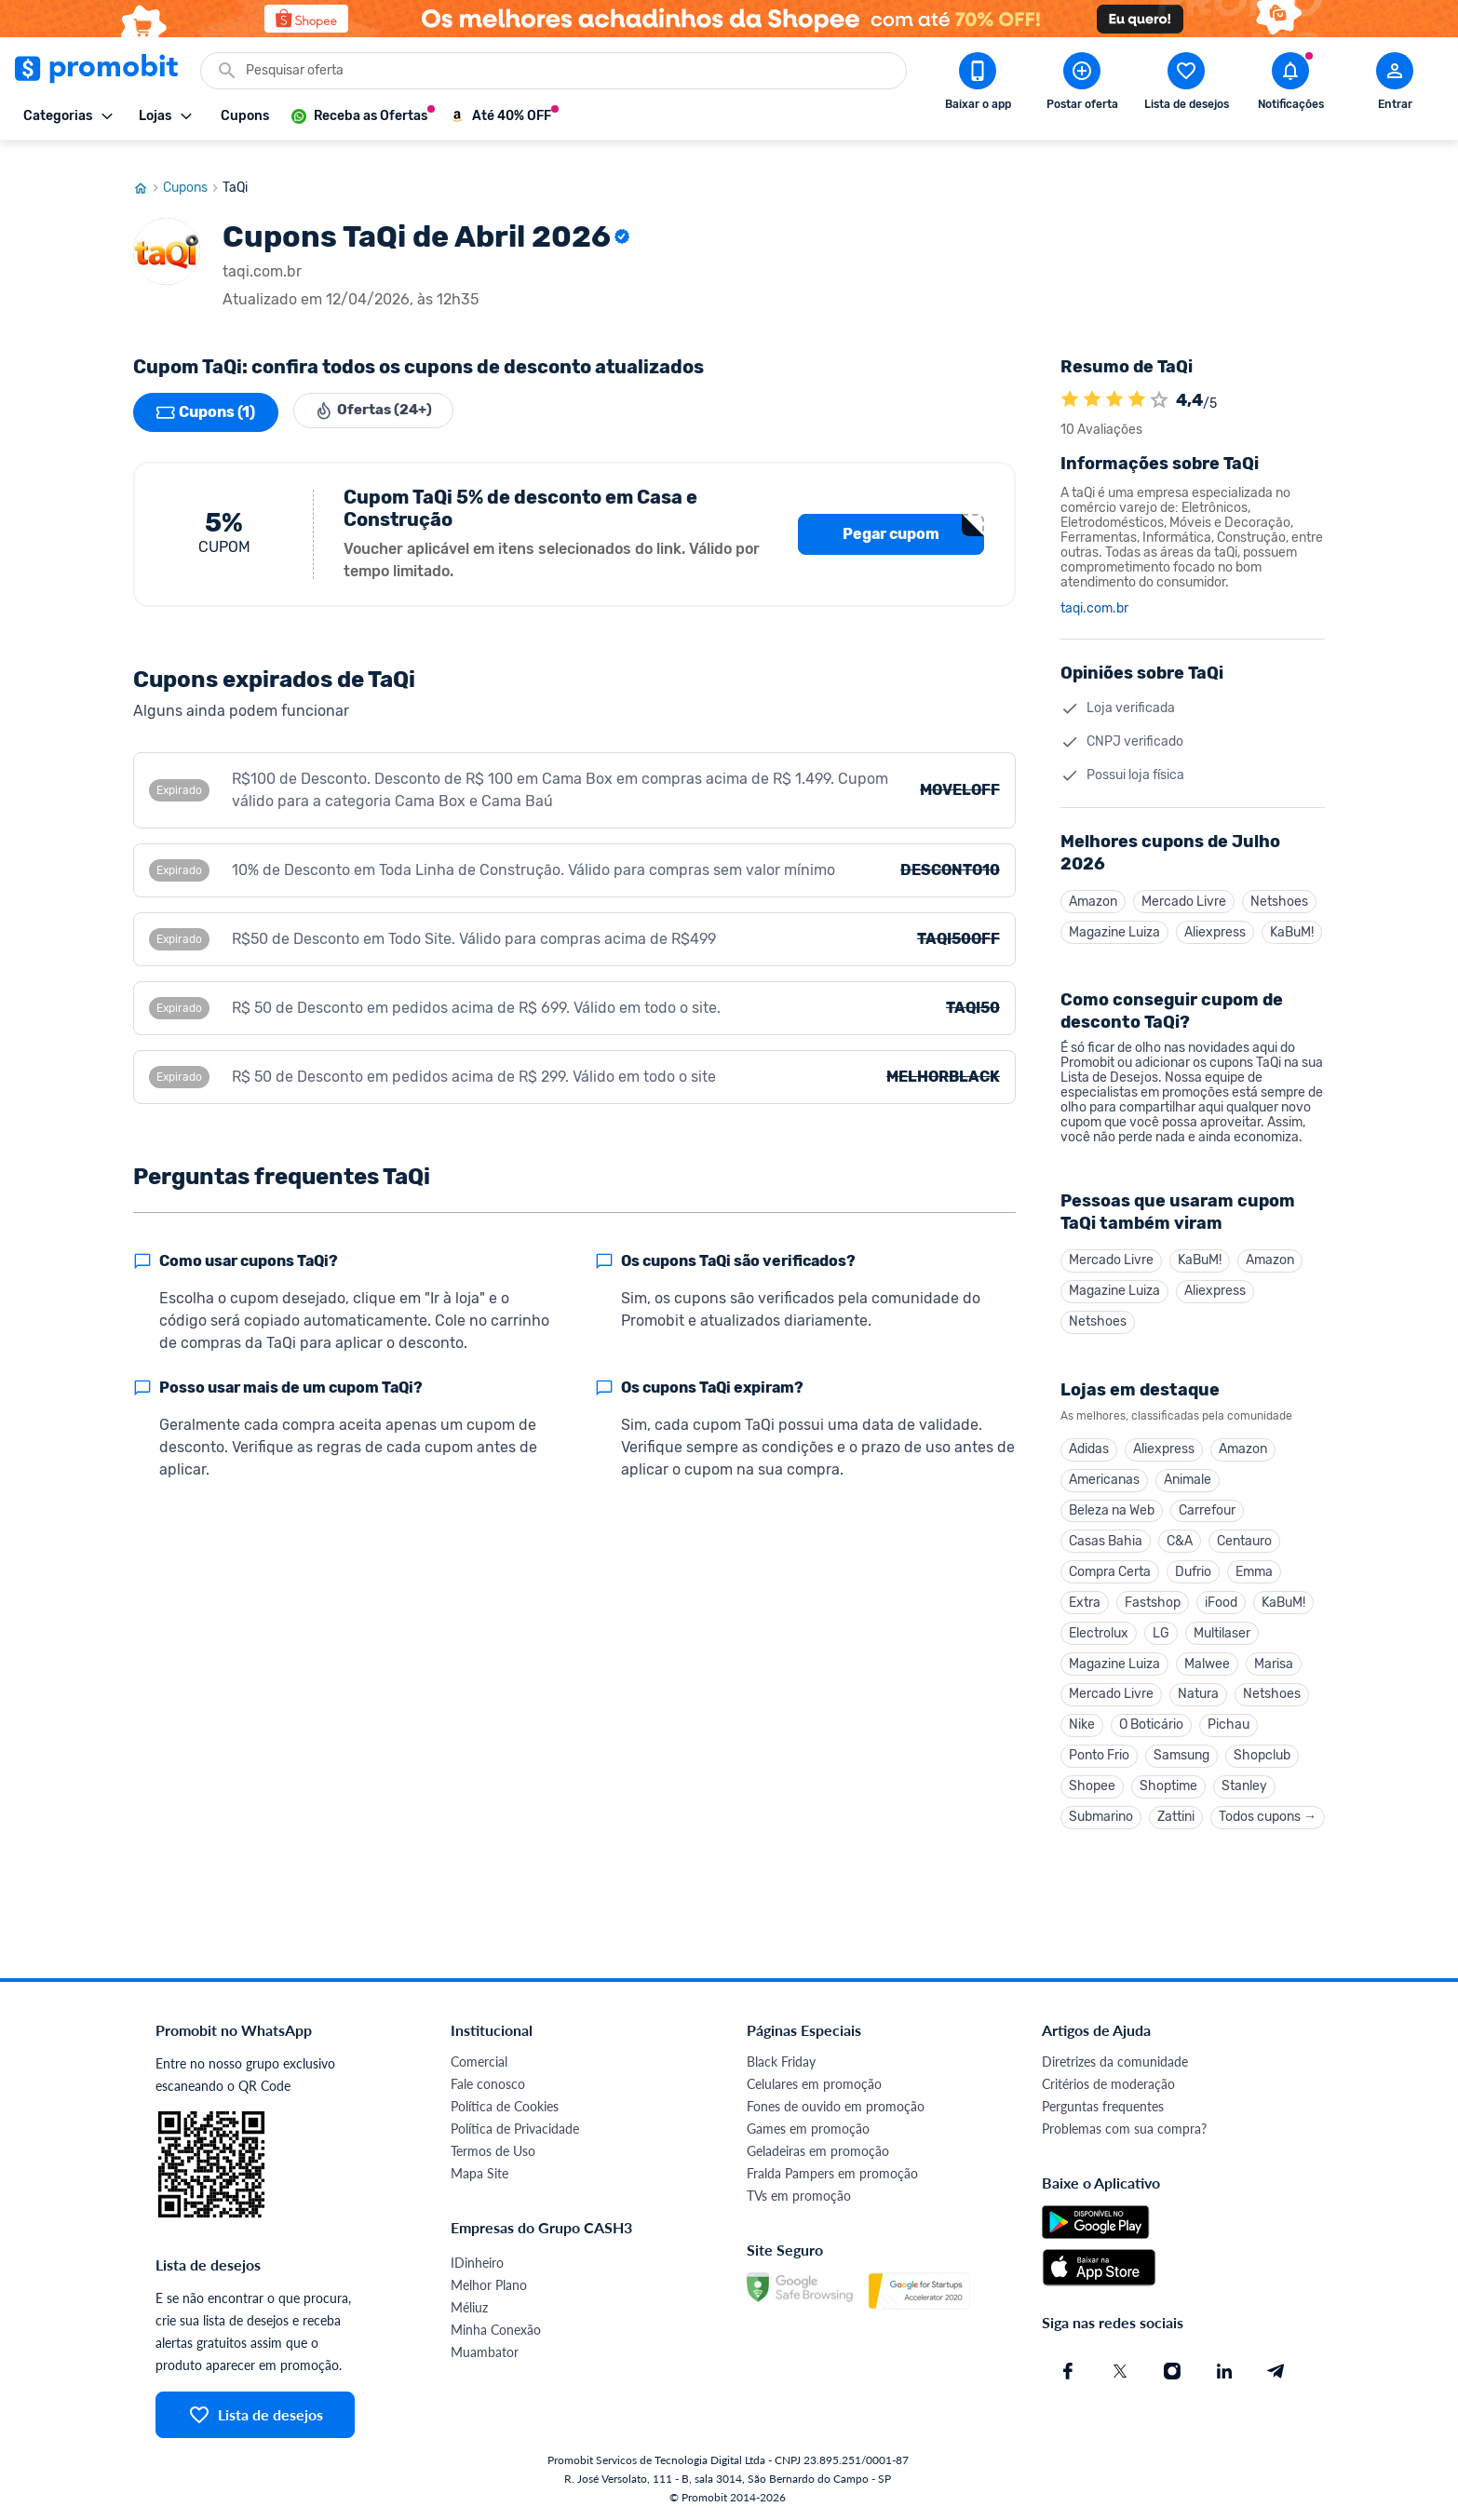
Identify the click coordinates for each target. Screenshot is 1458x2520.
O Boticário (1151, 1722)
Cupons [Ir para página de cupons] (193, 170)
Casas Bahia (1105, 1532)
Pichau (1228, 1722)
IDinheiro (477, 2263)
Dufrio (1193, 1563)
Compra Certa (1110, 1563)
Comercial (479, 2061)
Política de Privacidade (515, 2128)
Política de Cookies (505, 2106)
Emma (1254, 1563)
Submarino (1101, 1817)
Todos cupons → (1267, 1817)
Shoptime (1168, 1785)
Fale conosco (488, 2084)
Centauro (1244, 1532)
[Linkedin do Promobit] (1224, 2371)
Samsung (1181, 1753)
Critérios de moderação (1108, 2084)
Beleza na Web (1111, 1500)
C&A (1180, 1532)
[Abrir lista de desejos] (1186, 84)
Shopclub (1262, 1753)
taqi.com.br (1094, 591)
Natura (1198, 1690)
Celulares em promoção (814, 2084)
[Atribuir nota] (1159, 382)
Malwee (1207, 1658)
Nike (1082, 1722)
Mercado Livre (1183, 884)
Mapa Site (479, 2173)
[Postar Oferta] (1081, 84)
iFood (1221, 1595)
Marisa (1273, 1658)
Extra (1084, 1595)
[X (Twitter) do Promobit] (1120, 2371)
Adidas (1089, 1437)
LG (1161, 1627)
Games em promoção (808, 2128)
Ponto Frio (1099, 1753)
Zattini (1176, 1817)
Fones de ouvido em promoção (836, 2106)
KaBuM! (1292, 915)
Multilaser (1222, 1627)
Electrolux (1098, 1627)
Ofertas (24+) (378, 394)
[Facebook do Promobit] (1068, 2371)
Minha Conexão (496, 2330)
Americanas (1104, 1468)
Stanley (1244, 1785)
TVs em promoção (799, 2195)
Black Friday (781, 2061)
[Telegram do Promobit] (1276, 2371)
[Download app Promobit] (977, 84)
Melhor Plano (489, 2285)
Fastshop (1153, 1595)
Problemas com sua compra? (1124, 2128)
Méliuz (469, 2307)
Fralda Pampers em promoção (832, 2173)
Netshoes (1279, 884)
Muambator (485, 2352)
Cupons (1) (205, 394)
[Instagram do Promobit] (1172, 2371)
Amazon (1093, 884)
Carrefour (1207, 1500)
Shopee (1092, 1785)
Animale (1187, 1468)
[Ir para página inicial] (148, 170)
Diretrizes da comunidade (1115, 2061)
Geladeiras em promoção (818, 2151)
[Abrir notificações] (1290, 84)
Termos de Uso (493, 2151)
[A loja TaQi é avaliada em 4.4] (1069, 382)
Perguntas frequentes (1103, 2106)
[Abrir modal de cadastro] (1394, 84)
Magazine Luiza (1114, 915)
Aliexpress (1215, 915)
